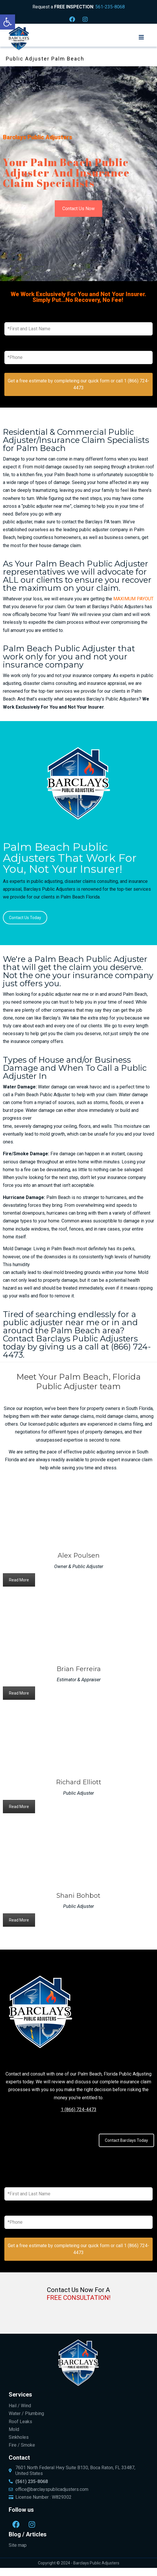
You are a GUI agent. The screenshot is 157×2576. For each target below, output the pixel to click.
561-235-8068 (110, 7)
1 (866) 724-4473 (78, 2109)
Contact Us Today (25, 917)
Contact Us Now (78, 208)
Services (20, 2394)
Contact (19, 2457)
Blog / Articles (28, 2534)
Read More (19, 1580)
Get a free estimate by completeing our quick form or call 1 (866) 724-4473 (78, 384)
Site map (18, 2545)
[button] (7, 22)
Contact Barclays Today (126, 2140)
